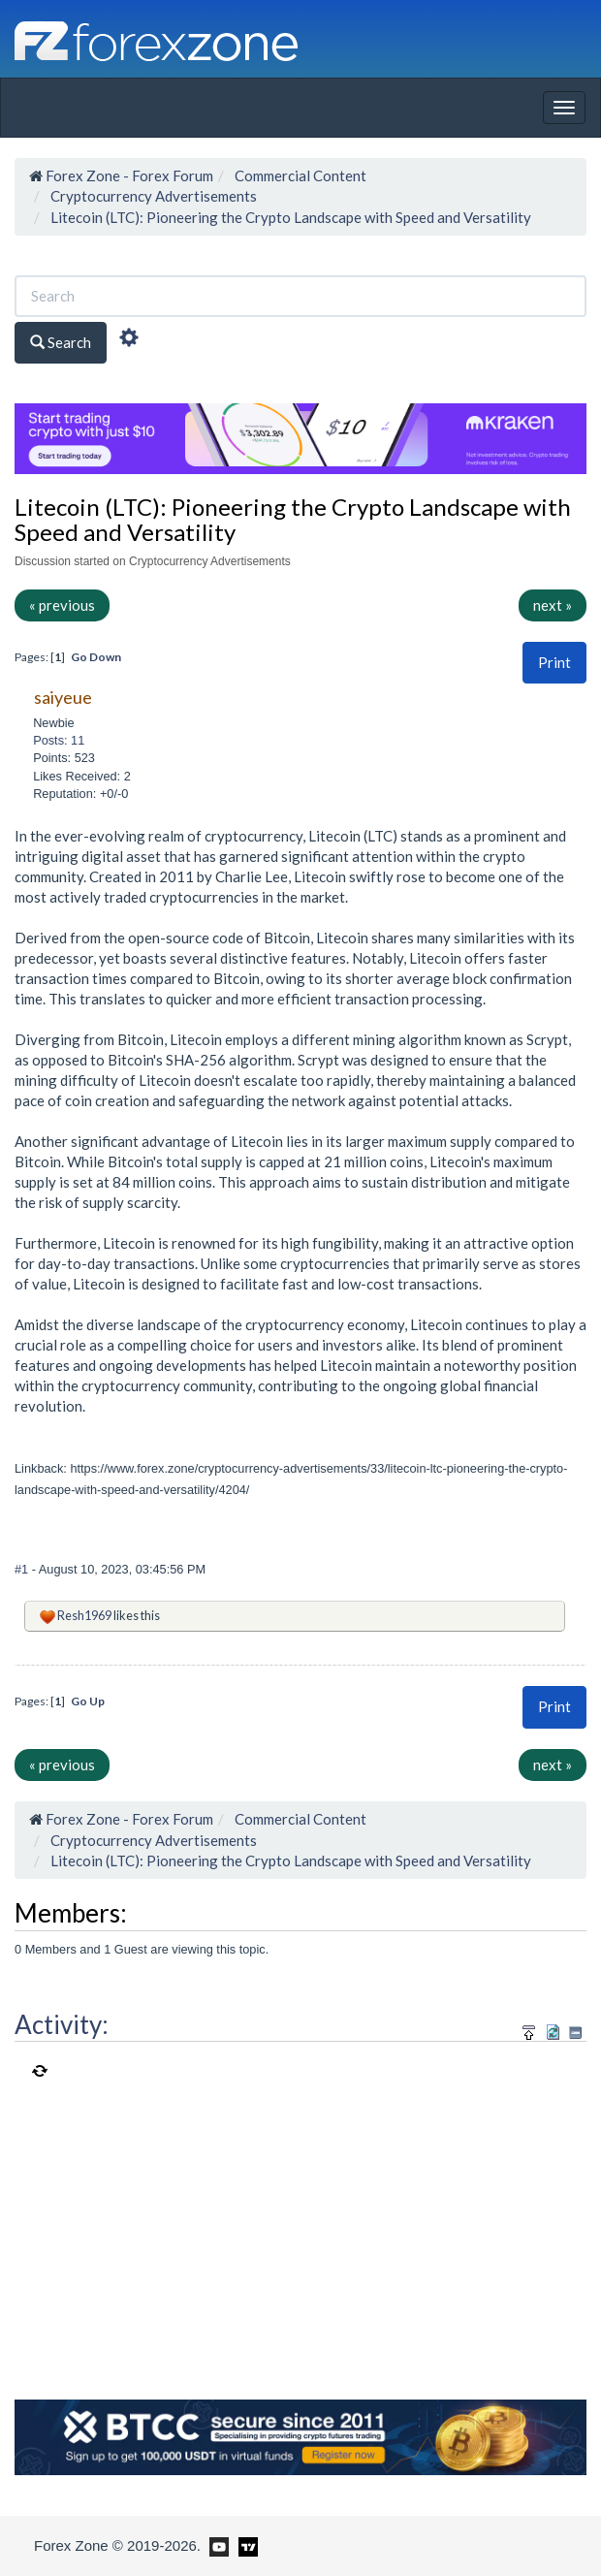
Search (60, 342)
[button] (554, 663)
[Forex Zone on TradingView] (245, 2545)
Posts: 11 (58, 740)
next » (552, 605)
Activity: (62, 2024)
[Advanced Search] (129, 340)
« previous (62, 605)
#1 (23, 1569)
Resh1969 (84, 1615)
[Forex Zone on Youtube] (217, 2545)
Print (554, 662)
